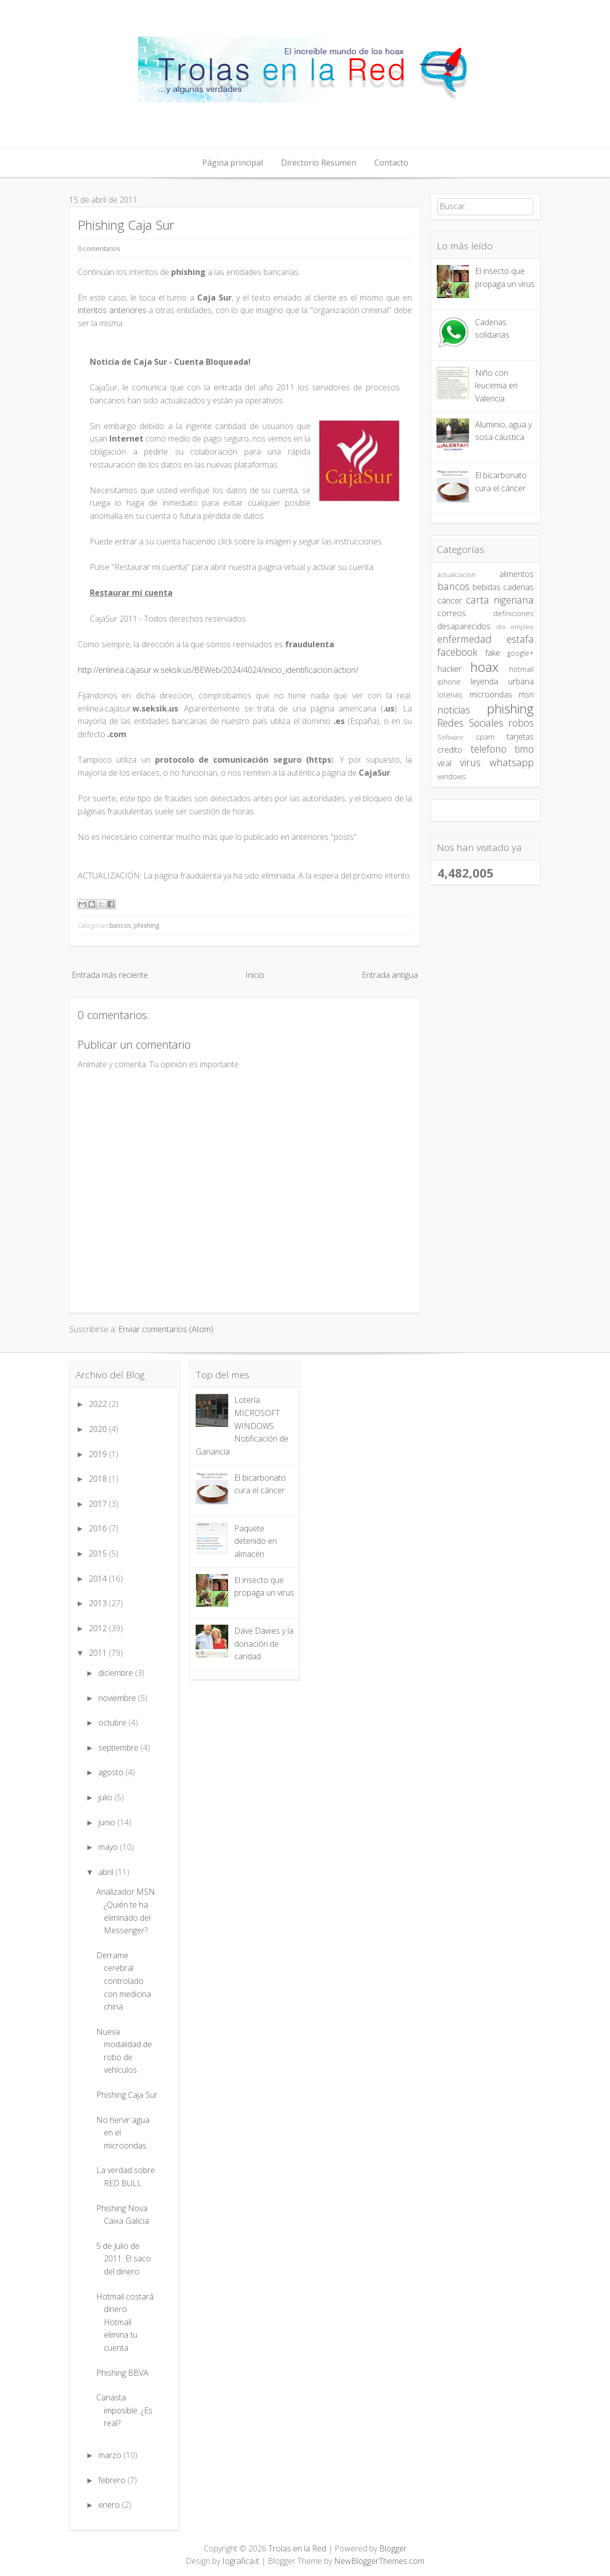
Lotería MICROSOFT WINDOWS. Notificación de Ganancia (242, 1425)
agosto (111, 1772)
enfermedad (464, 639)
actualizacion (456, 574)
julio (106, 1797)
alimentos (516, 574)
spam (485, 737)
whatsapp (512, 762)
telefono (489, 749)
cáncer (449, 600)
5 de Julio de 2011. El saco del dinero (123, 2258)
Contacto (391, 162)
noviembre (118, 1697)
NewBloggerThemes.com (379, 2560)
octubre (113, 1722)
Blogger (393, 2548)
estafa (520, 639)
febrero (112, 2480)
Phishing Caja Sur (126, 225)
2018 (99, 1478)
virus (470, 762)
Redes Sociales (470, 723)
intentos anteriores (112, 310)
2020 (99, 1429)
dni (501, 626)
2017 (99, 1503)
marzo (110, 2455)
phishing (146, 925)
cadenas (518, 587)
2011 (99, 1652)
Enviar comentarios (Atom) (165, 1329)
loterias (450, 694)
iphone (449, 681)
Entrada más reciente (110, 974)
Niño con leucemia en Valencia (496, 385)
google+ (520, 653)
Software (450, 737)
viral (444, 763)
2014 (99, 1578)
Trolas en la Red (297, 2548)
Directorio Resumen (318, 162)
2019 (99, 1454)
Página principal (232, 162)
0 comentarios (99, 248)
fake (492, 652)
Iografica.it (240, 2560)
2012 (99, 1628)
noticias (453, 710)
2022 (99, 1403)
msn (526, 694)
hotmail (521, 669)
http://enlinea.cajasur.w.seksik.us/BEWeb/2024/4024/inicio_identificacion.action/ (218, 669)
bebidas (487, 587)
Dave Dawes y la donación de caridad (263, 1643)
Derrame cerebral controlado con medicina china (123, 1981)
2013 (99, 1603)
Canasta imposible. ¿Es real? (124, 2410)
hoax (485, 667)
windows (451, 776)
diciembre (116, 1672)
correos (451, 613)
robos (521, 723)
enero (110, 2504)
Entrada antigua (390, 974)
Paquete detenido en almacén (255, 1541)
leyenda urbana (502, 681)
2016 (99, 1528)
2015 (99, 1553)
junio (107, 1822)
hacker (449, 668)
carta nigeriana (500, 600)
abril (106, 1872)
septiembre (119, 1747)
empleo (522, 626)
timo (524, 749)
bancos (120, 925)
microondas (491, 694)
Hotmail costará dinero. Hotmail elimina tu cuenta (125, 2322)
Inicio (254, 974)
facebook (457, 652)
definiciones (513, 613)
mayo (109, 1846)
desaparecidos (464, 626)
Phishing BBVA (122, 2372)
